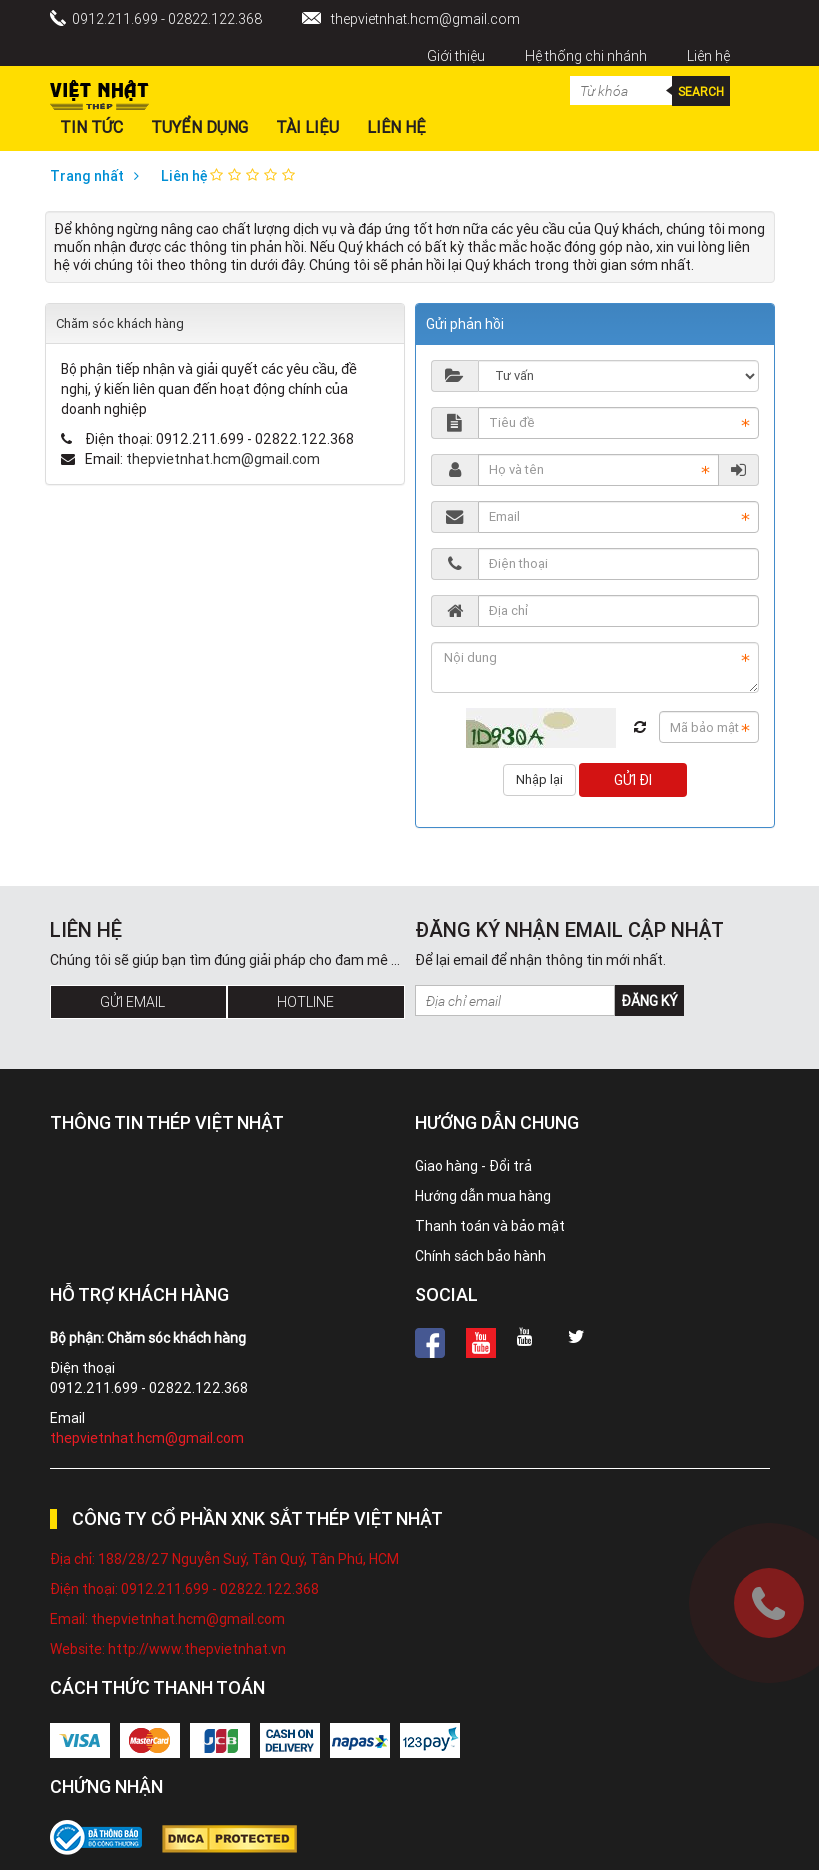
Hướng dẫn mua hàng (483, 1196)
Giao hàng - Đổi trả (473, 1166)
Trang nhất (99, 176)
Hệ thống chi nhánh (586, 56)
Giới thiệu (456, 56)
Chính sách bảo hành (480, 1256)
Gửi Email (132, 1002)
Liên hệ (708, 56)
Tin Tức (91, 127)
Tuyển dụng (199, 127)
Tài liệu (307, 127)
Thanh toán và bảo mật (490, 1226)
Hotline (305, 1002)
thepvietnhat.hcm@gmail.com (425, 19)
